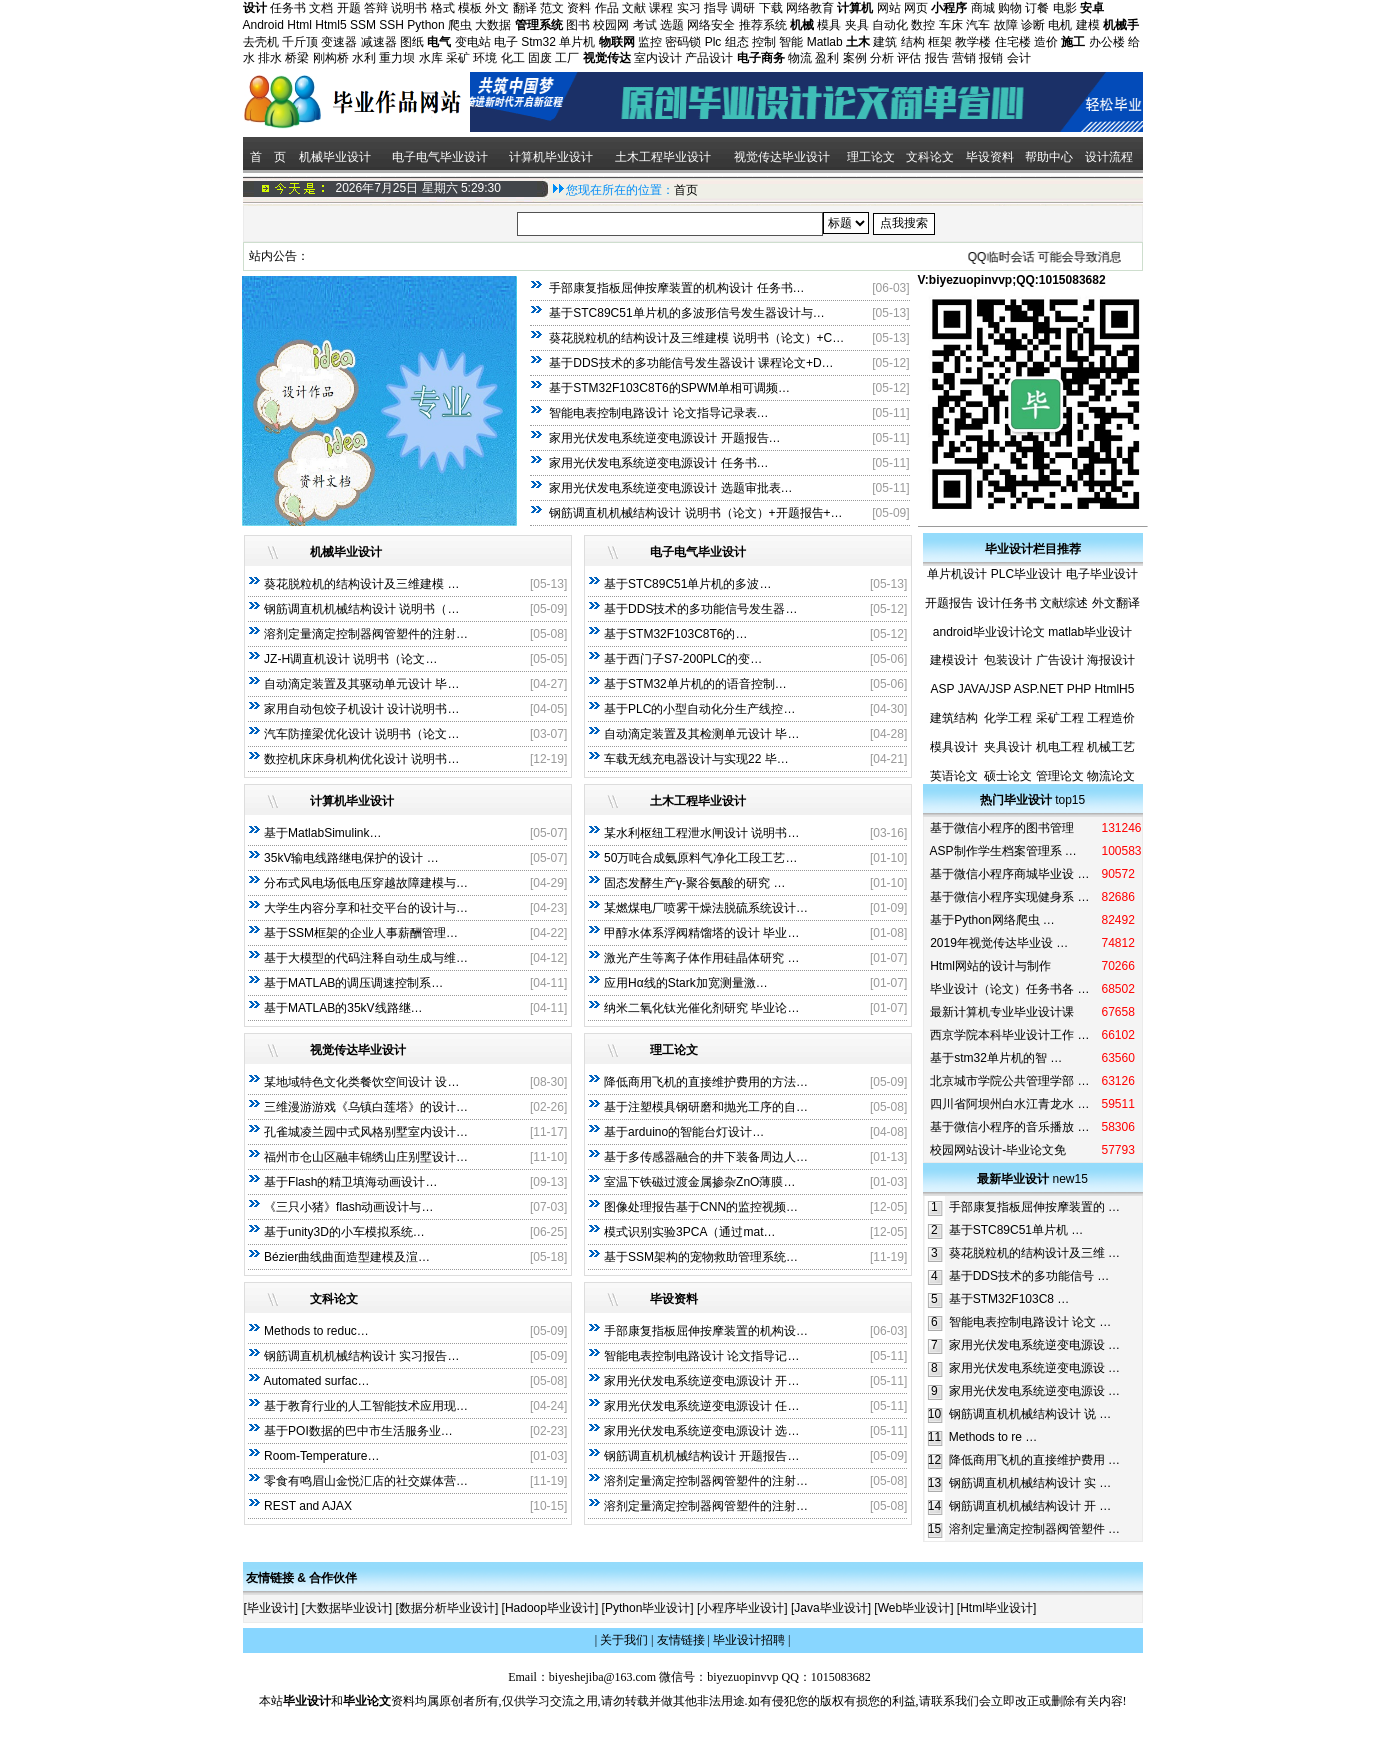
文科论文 (930, 157)
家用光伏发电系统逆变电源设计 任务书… (658, 463)
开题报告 (949, 603)
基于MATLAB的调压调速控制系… (353, 983)
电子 (506, 42)
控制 (764, 42)
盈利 (827, 58)
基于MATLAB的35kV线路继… (343, 1008)
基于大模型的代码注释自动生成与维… (366, 958)
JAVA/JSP (984, 689)
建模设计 (954, 660)
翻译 (525, 8)
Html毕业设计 (996, 1608)
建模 (1088, 25)
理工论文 (871, 157)
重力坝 (397, 58)
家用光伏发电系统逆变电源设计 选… (701, 1431)
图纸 (412, 42)
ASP (943, 689)
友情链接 (681, 1640)
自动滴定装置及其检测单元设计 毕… (701, 734)
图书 (578, 25)
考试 (645, 25)
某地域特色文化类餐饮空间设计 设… (361, 1082)
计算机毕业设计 (551, 157)
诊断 (1033, 25)
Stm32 (538, 42)
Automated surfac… (316, 1381)
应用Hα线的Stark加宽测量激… (686, 983)
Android (263, 25)
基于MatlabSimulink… (322, 833)
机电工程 (1060, 747)
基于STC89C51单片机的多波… (687, 584)
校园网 (611, 25)
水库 (431, 58)
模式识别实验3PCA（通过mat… (689, 1232)
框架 (940, 42)
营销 (964, 58)
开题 (349, 8)
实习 (689, 8)
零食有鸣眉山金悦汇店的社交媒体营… (366, 1481)
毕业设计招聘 (749, 1640)
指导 (716, 8)
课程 (661, 8)
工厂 (567, 58)
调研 (743, 8)
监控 (650, 42)
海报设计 (1111, 660)
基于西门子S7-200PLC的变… (683, 659)
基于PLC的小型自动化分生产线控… (699, 709)
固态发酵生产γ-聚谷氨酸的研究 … (694, 883)
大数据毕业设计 (347, 1608)
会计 (1019, 58)
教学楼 (973, 42)
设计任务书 (1007, 603)
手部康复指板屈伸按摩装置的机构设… (706, 1331)
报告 (937, 58)
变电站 (473, 42)
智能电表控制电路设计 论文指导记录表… (658, 413)
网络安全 (711, 25)
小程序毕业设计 (742, 1608)
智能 (791, 42)
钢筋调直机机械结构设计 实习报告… (361, 1356)
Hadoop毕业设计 (550, 1608)
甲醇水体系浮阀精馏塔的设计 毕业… (701, 933)
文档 (321, 8)
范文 (552, 8)
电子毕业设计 (1102, 574)
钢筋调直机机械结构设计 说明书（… (361, 609)
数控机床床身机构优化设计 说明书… (361, 759)
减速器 (379, 42)
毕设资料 (990, 157)
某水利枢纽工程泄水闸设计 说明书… (701, 833)
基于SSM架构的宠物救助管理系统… (701, 1257)
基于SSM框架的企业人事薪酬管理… (361, 933)
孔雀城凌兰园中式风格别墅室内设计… (366, 1132)
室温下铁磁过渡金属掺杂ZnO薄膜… (699, 1182)
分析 (882, 58)
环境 (485, 58)
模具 (829, 25)
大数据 (493, 25)
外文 (497, 8)
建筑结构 (954, 718)
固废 (540, 58)
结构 (913, 42)
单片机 (577, 42)
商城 (983, 8)
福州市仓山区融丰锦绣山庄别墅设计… (366, 1157)
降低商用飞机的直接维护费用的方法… (706, 1082)
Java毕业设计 (830, 1608)
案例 (855, 58)
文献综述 (1064, 603)
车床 (951, 25)
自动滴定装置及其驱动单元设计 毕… (361, 684)
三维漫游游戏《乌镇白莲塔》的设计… (366, 1107)
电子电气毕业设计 (440, 157)
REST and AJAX (308, 1506)
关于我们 (624, 1640)
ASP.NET (1039, 689)
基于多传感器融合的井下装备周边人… (706, 1157)
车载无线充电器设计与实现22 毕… (696, 759)
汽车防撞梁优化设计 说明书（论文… (361, 734)
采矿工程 (1060, 718)
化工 (513, 58)
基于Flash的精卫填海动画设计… (350, 1182)
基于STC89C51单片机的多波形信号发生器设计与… (686, 313)
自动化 (890, 25)
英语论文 (954, 776)
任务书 (288, 8)
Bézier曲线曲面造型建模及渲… (347, 1257)
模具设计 (954, 747)
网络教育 (810, 8)
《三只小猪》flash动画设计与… (348, 1207)
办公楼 (1107, 42)
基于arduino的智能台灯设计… (684, 1132)
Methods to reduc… (316, 1331)
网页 (916, 8)
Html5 (330, 25)
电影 (1065, 8)
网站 (889, 8)
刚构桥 (331, 58)
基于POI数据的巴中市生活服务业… (358, 1431)
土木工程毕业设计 (663, 157)
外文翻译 (1116, 603)
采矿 (458, 58)
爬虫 (460, 25)
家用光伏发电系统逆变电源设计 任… (701, 1406)
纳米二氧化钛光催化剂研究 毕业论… (701, 1008)
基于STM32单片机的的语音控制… (695, 684)
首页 (686, 190)
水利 (364, 58)
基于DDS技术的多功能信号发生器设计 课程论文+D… (691, 363)
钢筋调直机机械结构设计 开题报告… (701, 1456)
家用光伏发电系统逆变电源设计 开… (701, 1381)
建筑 (885, 42)
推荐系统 (763, 25)
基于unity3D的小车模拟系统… (344, 1232)
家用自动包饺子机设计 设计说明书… (361, 709)
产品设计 (709, 58)
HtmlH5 (1114, 689)
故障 (1006, 25)
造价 (1046, 42)
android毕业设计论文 (989, 632)
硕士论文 (1008, 776)
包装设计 (1008, 660)
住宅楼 (1013, 42)
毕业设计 (271, 1608)
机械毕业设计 (335, 157)
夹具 (857, 25)
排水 (270, 58)
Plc (713, 42)
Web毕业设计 (914, 1608)
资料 (579, 8)
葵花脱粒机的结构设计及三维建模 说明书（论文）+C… (696, 338)
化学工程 (1008, 718)
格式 (443, 8)
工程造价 (1111, 718)
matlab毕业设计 (1090, 632)
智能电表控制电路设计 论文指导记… (701, 1356)
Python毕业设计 (647, 1608)
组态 (737, 42)
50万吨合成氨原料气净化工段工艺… (700, 858)
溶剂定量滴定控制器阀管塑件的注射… (366, 634)
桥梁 (297, 58)
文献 (634, 8)
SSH (391, 25)
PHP (1079, 689)
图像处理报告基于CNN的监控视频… (701, 1207)
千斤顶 (300, 42)
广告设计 (1060, 660)
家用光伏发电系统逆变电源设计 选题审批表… (670, 488)
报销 (991, 58)
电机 (1060, 25)
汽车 (978, 25)
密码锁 (683, 42)
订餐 (1037, 8)
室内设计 (658, 58)
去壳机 (261, 42)
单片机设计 (957, 574)
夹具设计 (1008, 747)
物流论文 (1111, 776)
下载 (771, 8)
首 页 (266, 157)
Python (425, 25)
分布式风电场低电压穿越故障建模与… (366, 883)
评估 (909, 58)
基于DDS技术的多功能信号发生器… (700, 609)
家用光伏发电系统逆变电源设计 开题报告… (664, 438)
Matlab (825, 42)
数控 (923, 25)
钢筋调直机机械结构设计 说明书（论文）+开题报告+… (695, 513)
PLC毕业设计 (1026, 574)
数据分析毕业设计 (447, 1608)
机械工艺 (1111, 747)
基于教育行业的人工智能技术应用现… (366, 1406)
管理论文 (1060, 776)
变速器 (339, 42)
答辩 (376, 8)
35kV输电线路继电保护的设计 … (351, 858)
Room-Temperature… (321, 1456)
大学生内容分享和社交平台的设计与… (366, 908)
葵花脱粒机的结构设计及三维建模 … (361, 584)
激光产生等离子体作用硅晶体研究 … (701, 958)
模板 (470, 8)
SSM (363, 25)
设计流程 (1110, 157)
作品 (607, 8)
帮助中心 (1049, 157)
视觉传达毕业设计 (782, 157)
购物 (1010, 8)
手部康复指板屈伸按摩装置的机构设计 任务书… (676, 288)
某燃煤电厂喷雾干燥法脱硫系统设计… (706, 908)
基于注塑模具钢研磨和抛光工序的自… (706, 1107)
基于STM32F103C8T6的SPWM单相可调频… (669, 388)
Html (299, 25)
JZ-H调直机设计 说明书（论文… (350, 659)
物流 (800, 58)
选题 (672, 25)
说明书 (409, 8)
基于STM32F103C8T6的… (675, 634)
